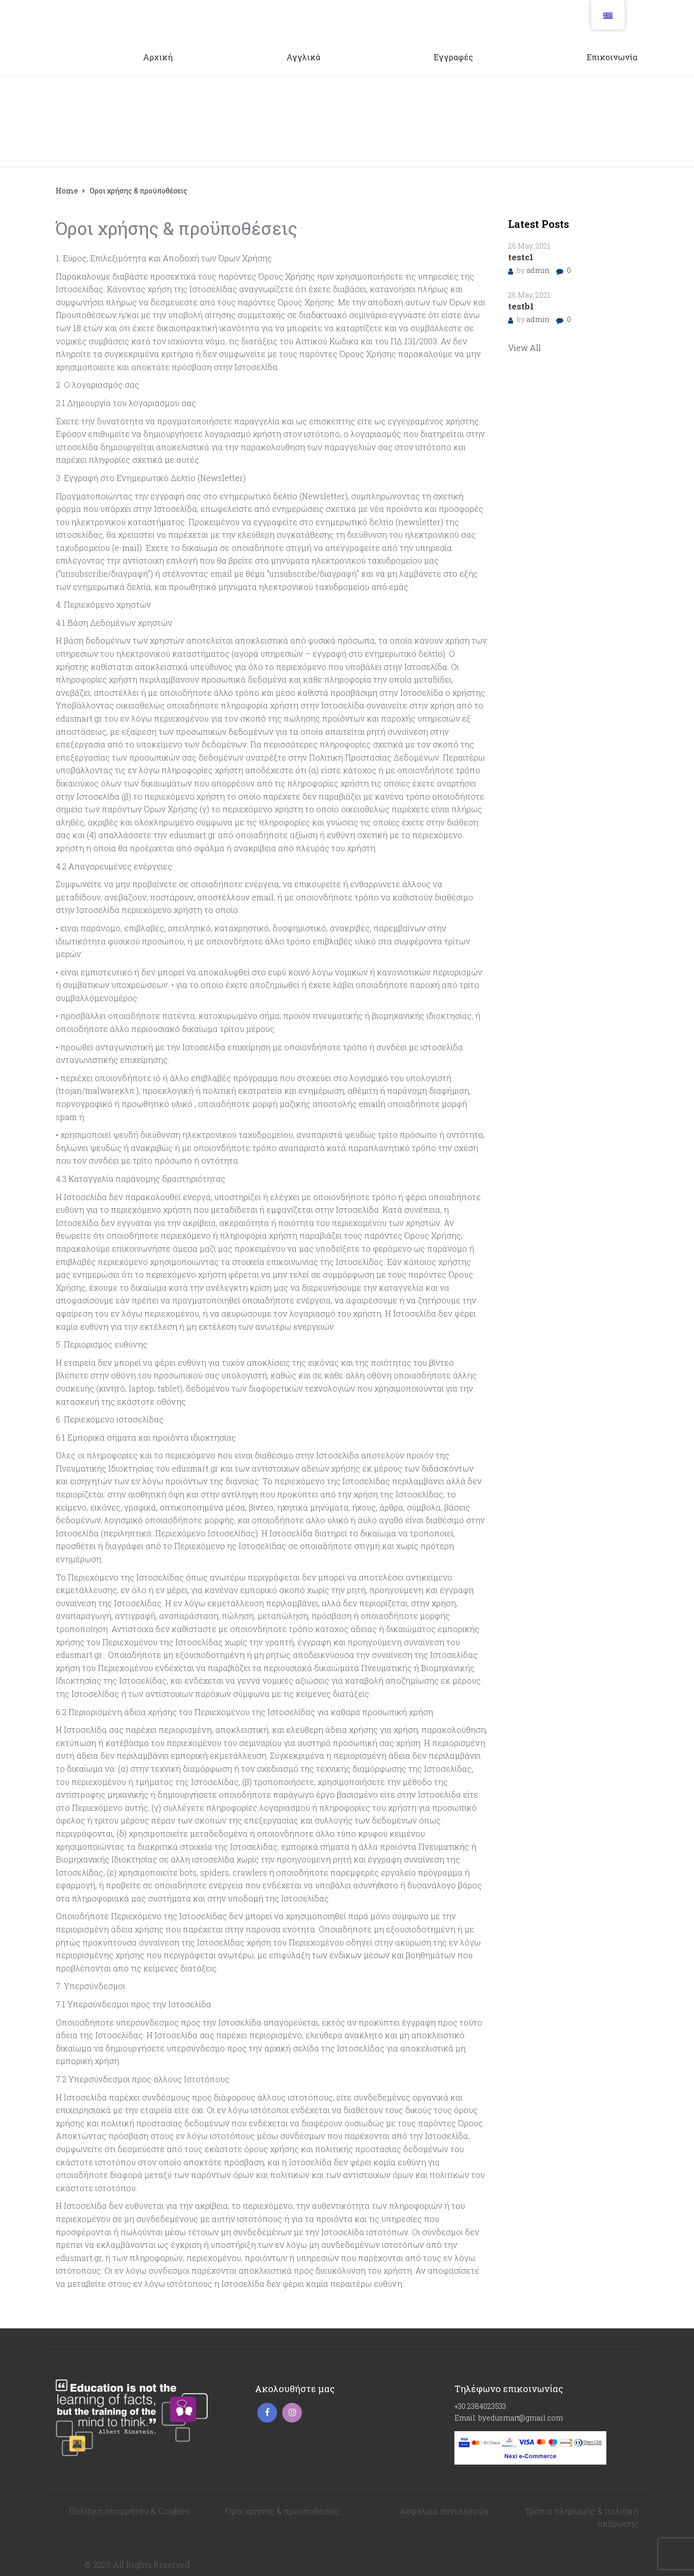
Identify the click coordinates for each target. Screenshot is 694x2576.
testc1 (520, 257)
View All (524, 347)
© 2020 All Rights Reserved (137, 2564)
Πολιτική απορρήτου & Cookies (129, 2511)
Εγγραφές (453, 57)
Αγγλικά (303, 57)
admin (538, 270)
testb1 (521, 306)
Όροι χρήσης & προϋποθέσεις (282, 2511)
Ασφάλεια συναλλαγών (444, 2511)
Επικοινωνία (612, 57)
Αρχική (158, 57)
